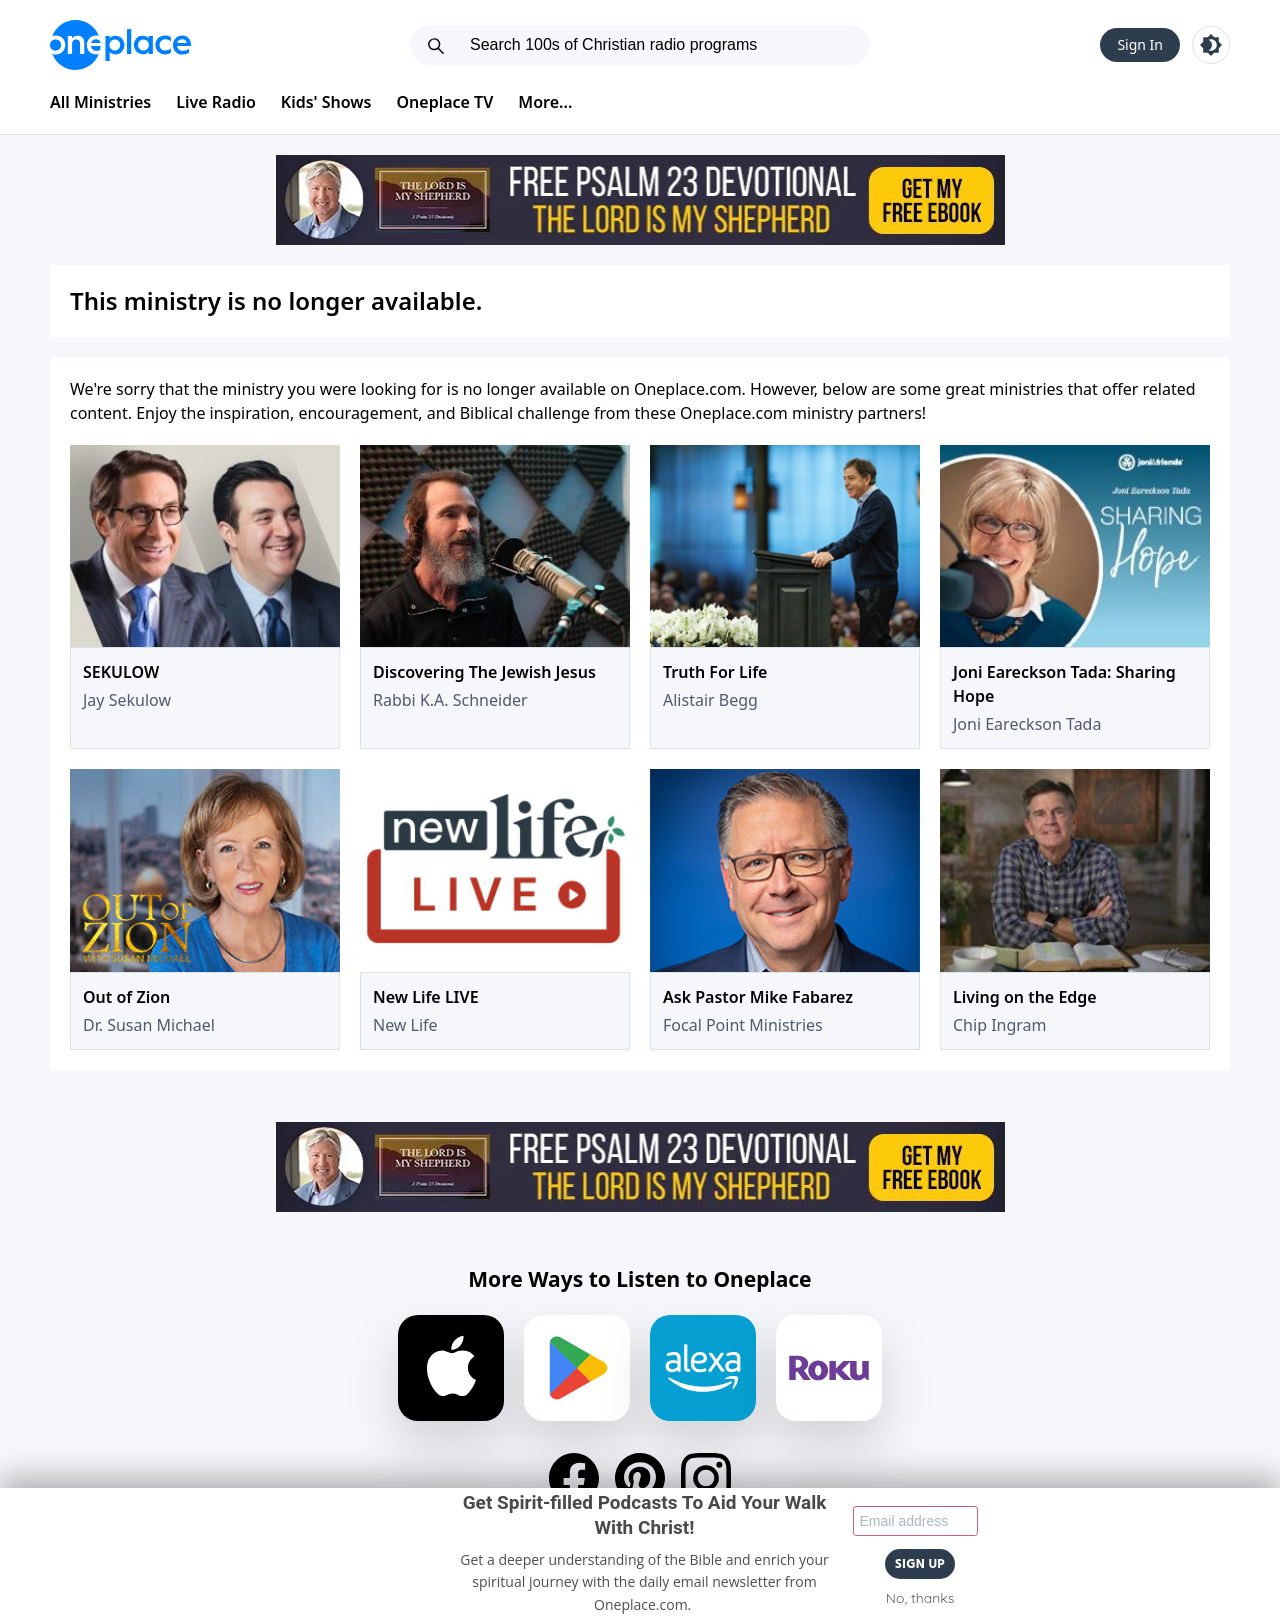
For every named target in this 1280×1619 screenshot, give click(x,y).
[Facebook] (574, 1478)
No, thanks (920, 1598)
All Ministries (100, 102)
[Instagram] (706, 1478)
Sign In (1140, 44)
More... (545, 102)
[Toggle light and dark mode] (1211, 45)
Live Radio (216, 102)
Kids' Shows (326, 102)
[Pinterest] (640, 1478)
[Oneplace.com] (120, 45)
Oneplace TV (445, 102)
